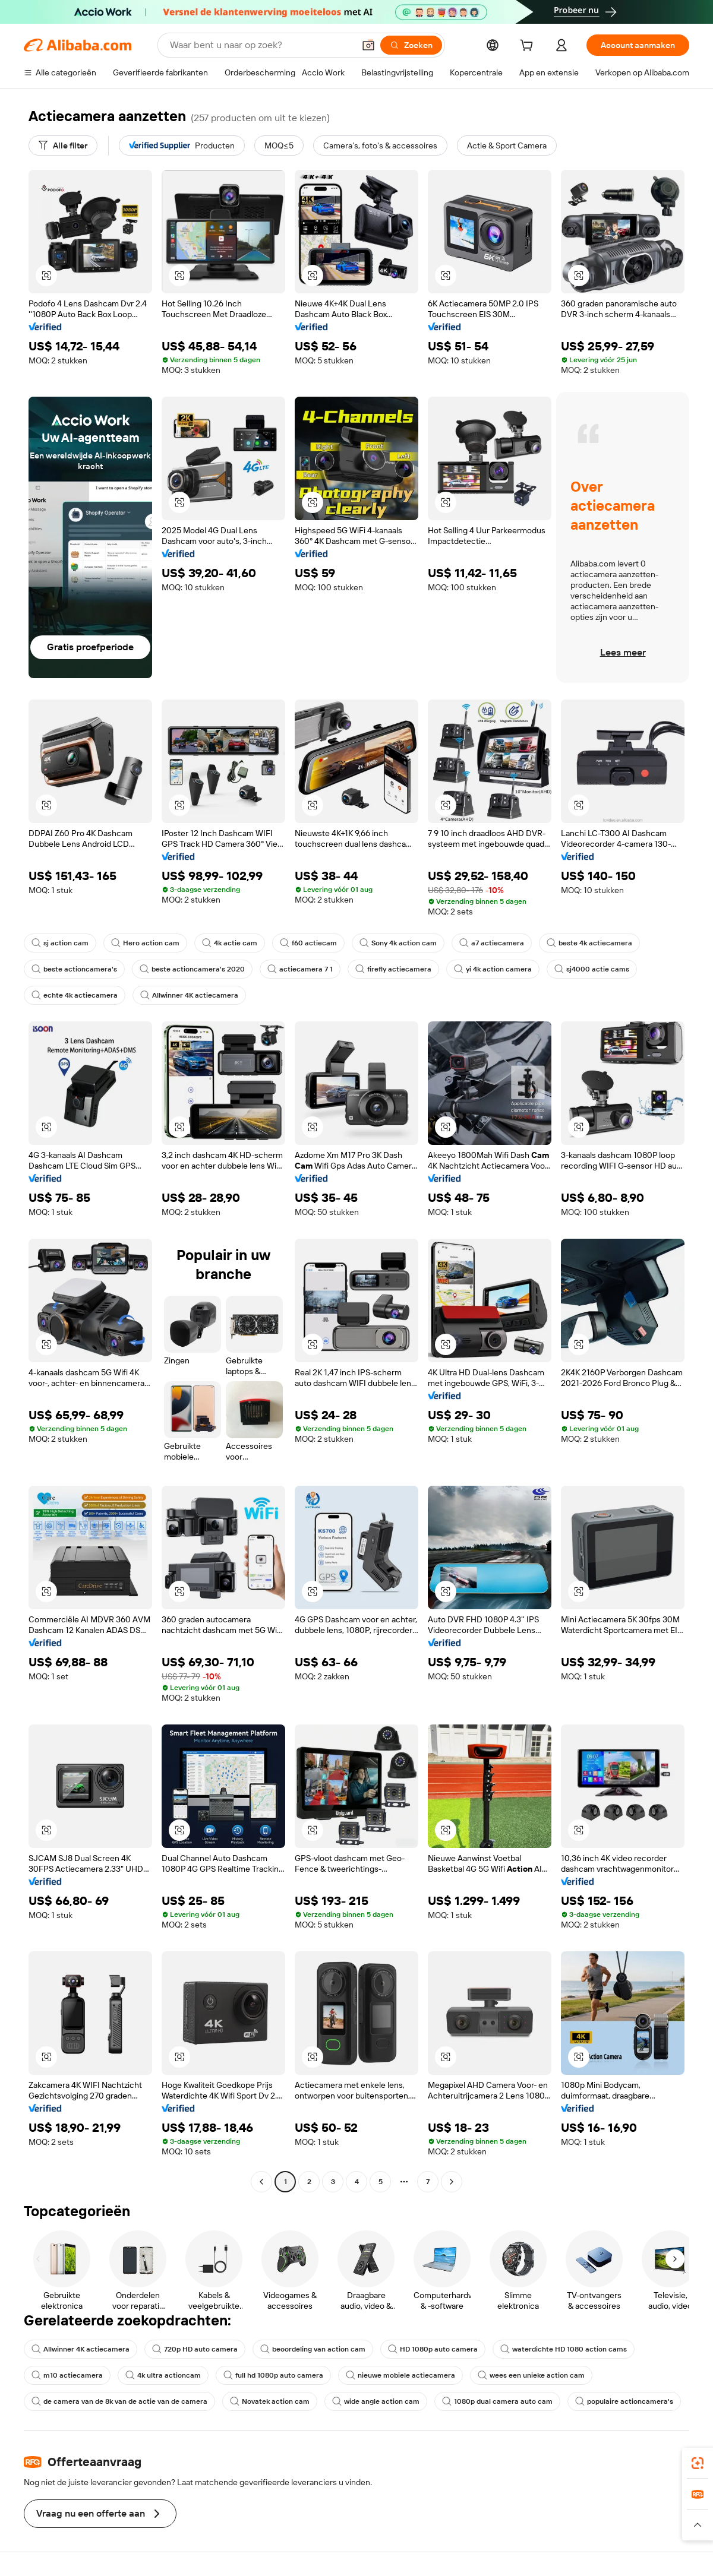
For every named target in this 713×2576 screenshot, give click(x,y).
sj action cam (60, 943)
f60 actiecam (308, 943)
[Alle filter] (63, 145)
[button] (368, 45)
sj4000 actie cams (591, 969)
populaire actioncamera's (624, 2401)
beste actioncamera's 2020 (192, 969)
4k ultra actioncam (163, 2375)
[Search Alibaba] (261, 45)
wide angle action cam (375, 2401)
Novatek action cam (270, 2401)
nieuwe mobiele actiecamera (400, 2375)
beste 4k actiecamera (589, 943)
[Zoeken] (411, 45)
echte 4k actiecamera (74, 995)
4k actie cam (229, 943)
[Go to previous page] (261, 2181)
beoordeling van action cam (312, 2349)
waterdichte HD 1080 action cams (563, 2349)
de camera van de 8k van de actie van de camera (119, 2401)
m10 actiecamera (67, 2375)
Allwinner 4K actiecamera (189, 995)
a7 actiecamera (491, 943)
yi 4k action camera (493, 969)
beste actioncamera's (74, 969)
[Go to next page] (451, 2181)
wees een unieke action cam (531, 2375)
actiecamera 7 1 (300, 969)
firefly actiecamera (393, 969)
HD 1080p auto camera (433, 2349)
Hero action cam (145, 943)
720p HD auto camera (195, 2349)
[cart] (529, 47)
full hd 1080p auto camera (273, 2375)
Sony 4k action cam (398, 943)
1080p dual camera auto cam (497, 2401)
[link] (697, 2463)
